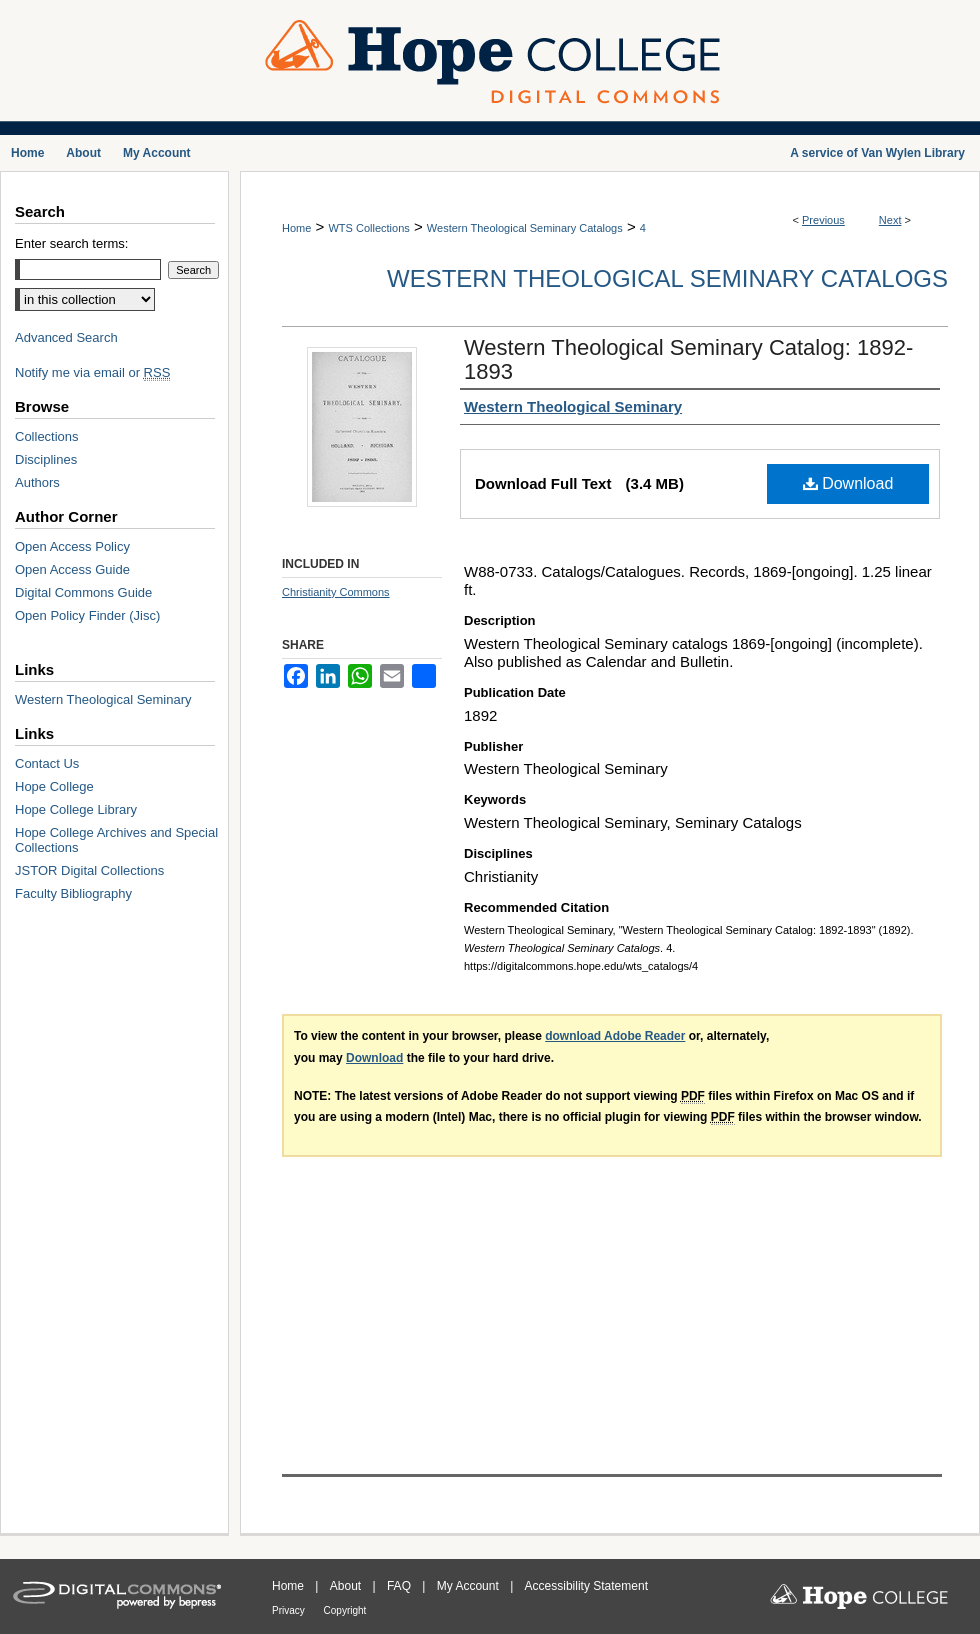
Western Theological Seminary (103, 699)
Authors (37, 482)
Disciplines (46, 459)
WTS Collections (368, 228)
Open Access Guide (72, 569)
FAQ (400, 1586)
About (347, 1586)
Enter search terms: (71, 243)
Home (296, 228)
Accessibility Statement (586, 1586)
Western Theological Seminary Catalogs (525, 228)
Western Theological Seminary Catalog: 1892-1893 (688, 359)
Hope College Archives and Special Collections (116, 840)
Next (890, 220)
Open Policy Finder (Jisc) (87, 615)
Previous (823, 220)
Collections (47, 436)
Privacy (290, 1610)
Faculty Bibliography (73, 893)
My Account (469, 1586)
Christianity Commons (336, 592)
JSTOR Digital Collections (89, 870)
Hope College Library (76, 809)
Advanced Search (66, 337)
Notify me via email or (92, 372)
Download (848, 483)
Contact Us (47, 763)
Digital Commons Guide (83, 592)
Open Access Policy (72, 546)
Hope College (54, 786)
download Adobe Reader (615, 1036)
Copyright (345, 1610)
